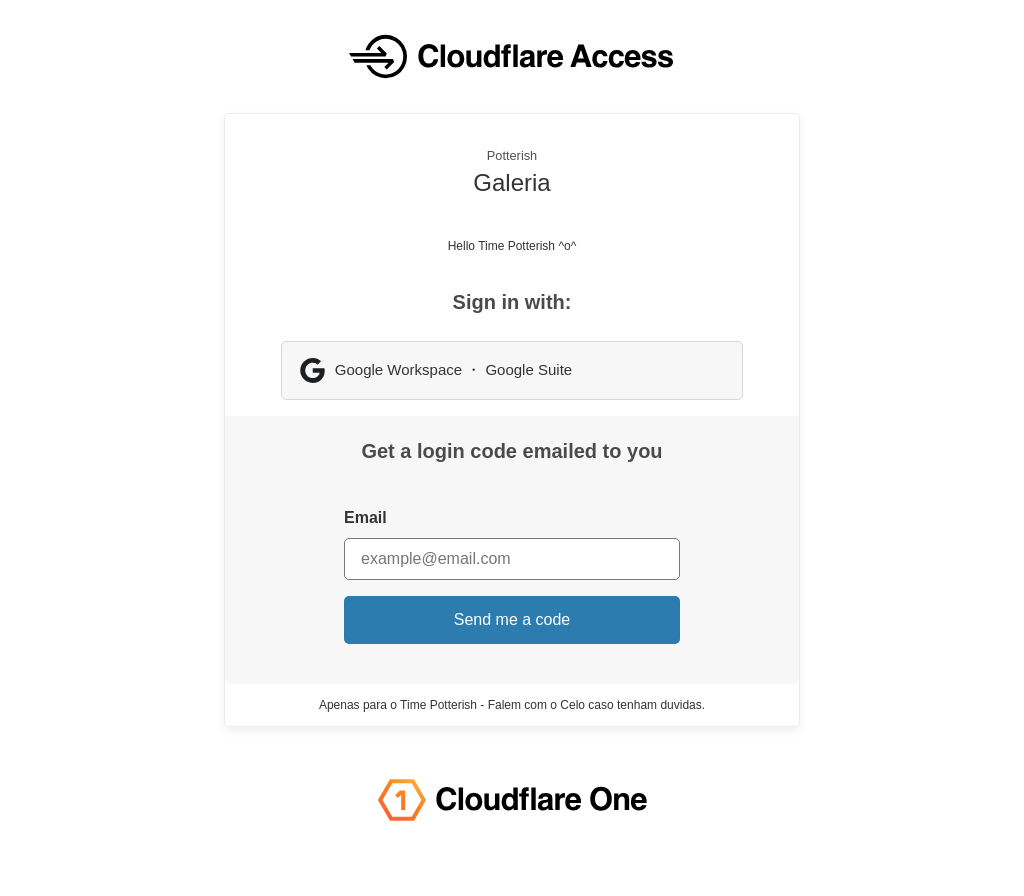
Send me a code (512, 619)
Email (365, 517)
